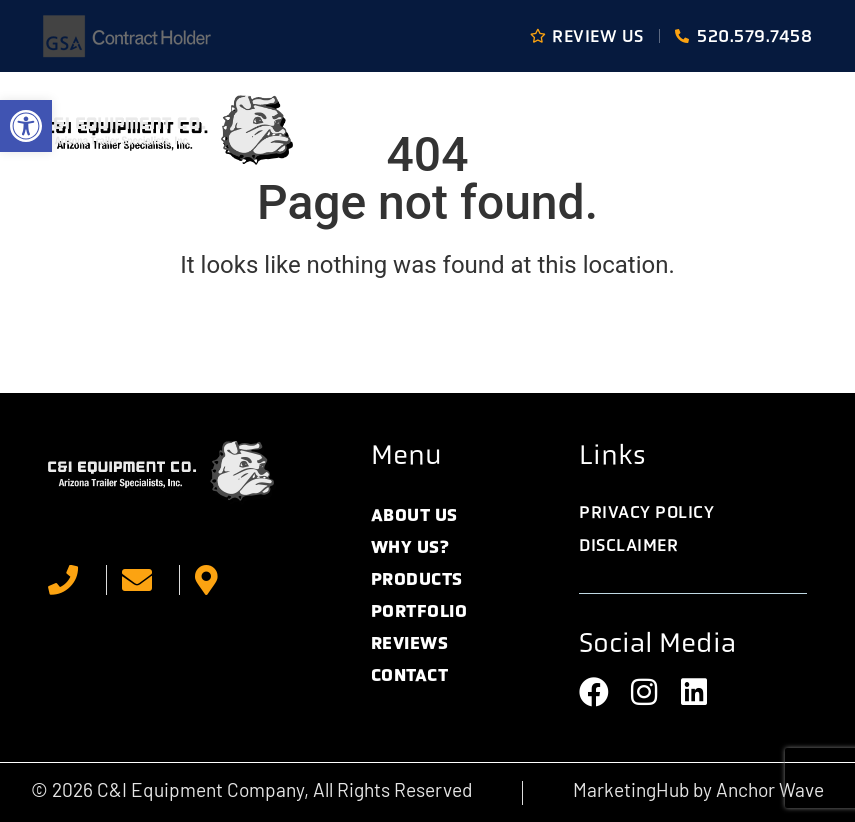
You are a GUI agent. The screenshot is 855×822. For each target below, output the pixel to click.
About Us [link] (414, 515)
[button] (788, 130)
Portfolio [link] (419, 611)
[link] (26, 126)
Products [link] (417, 579)
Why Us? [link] (410, 547)
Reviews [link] (410, 643)
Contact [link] (410, 675)
